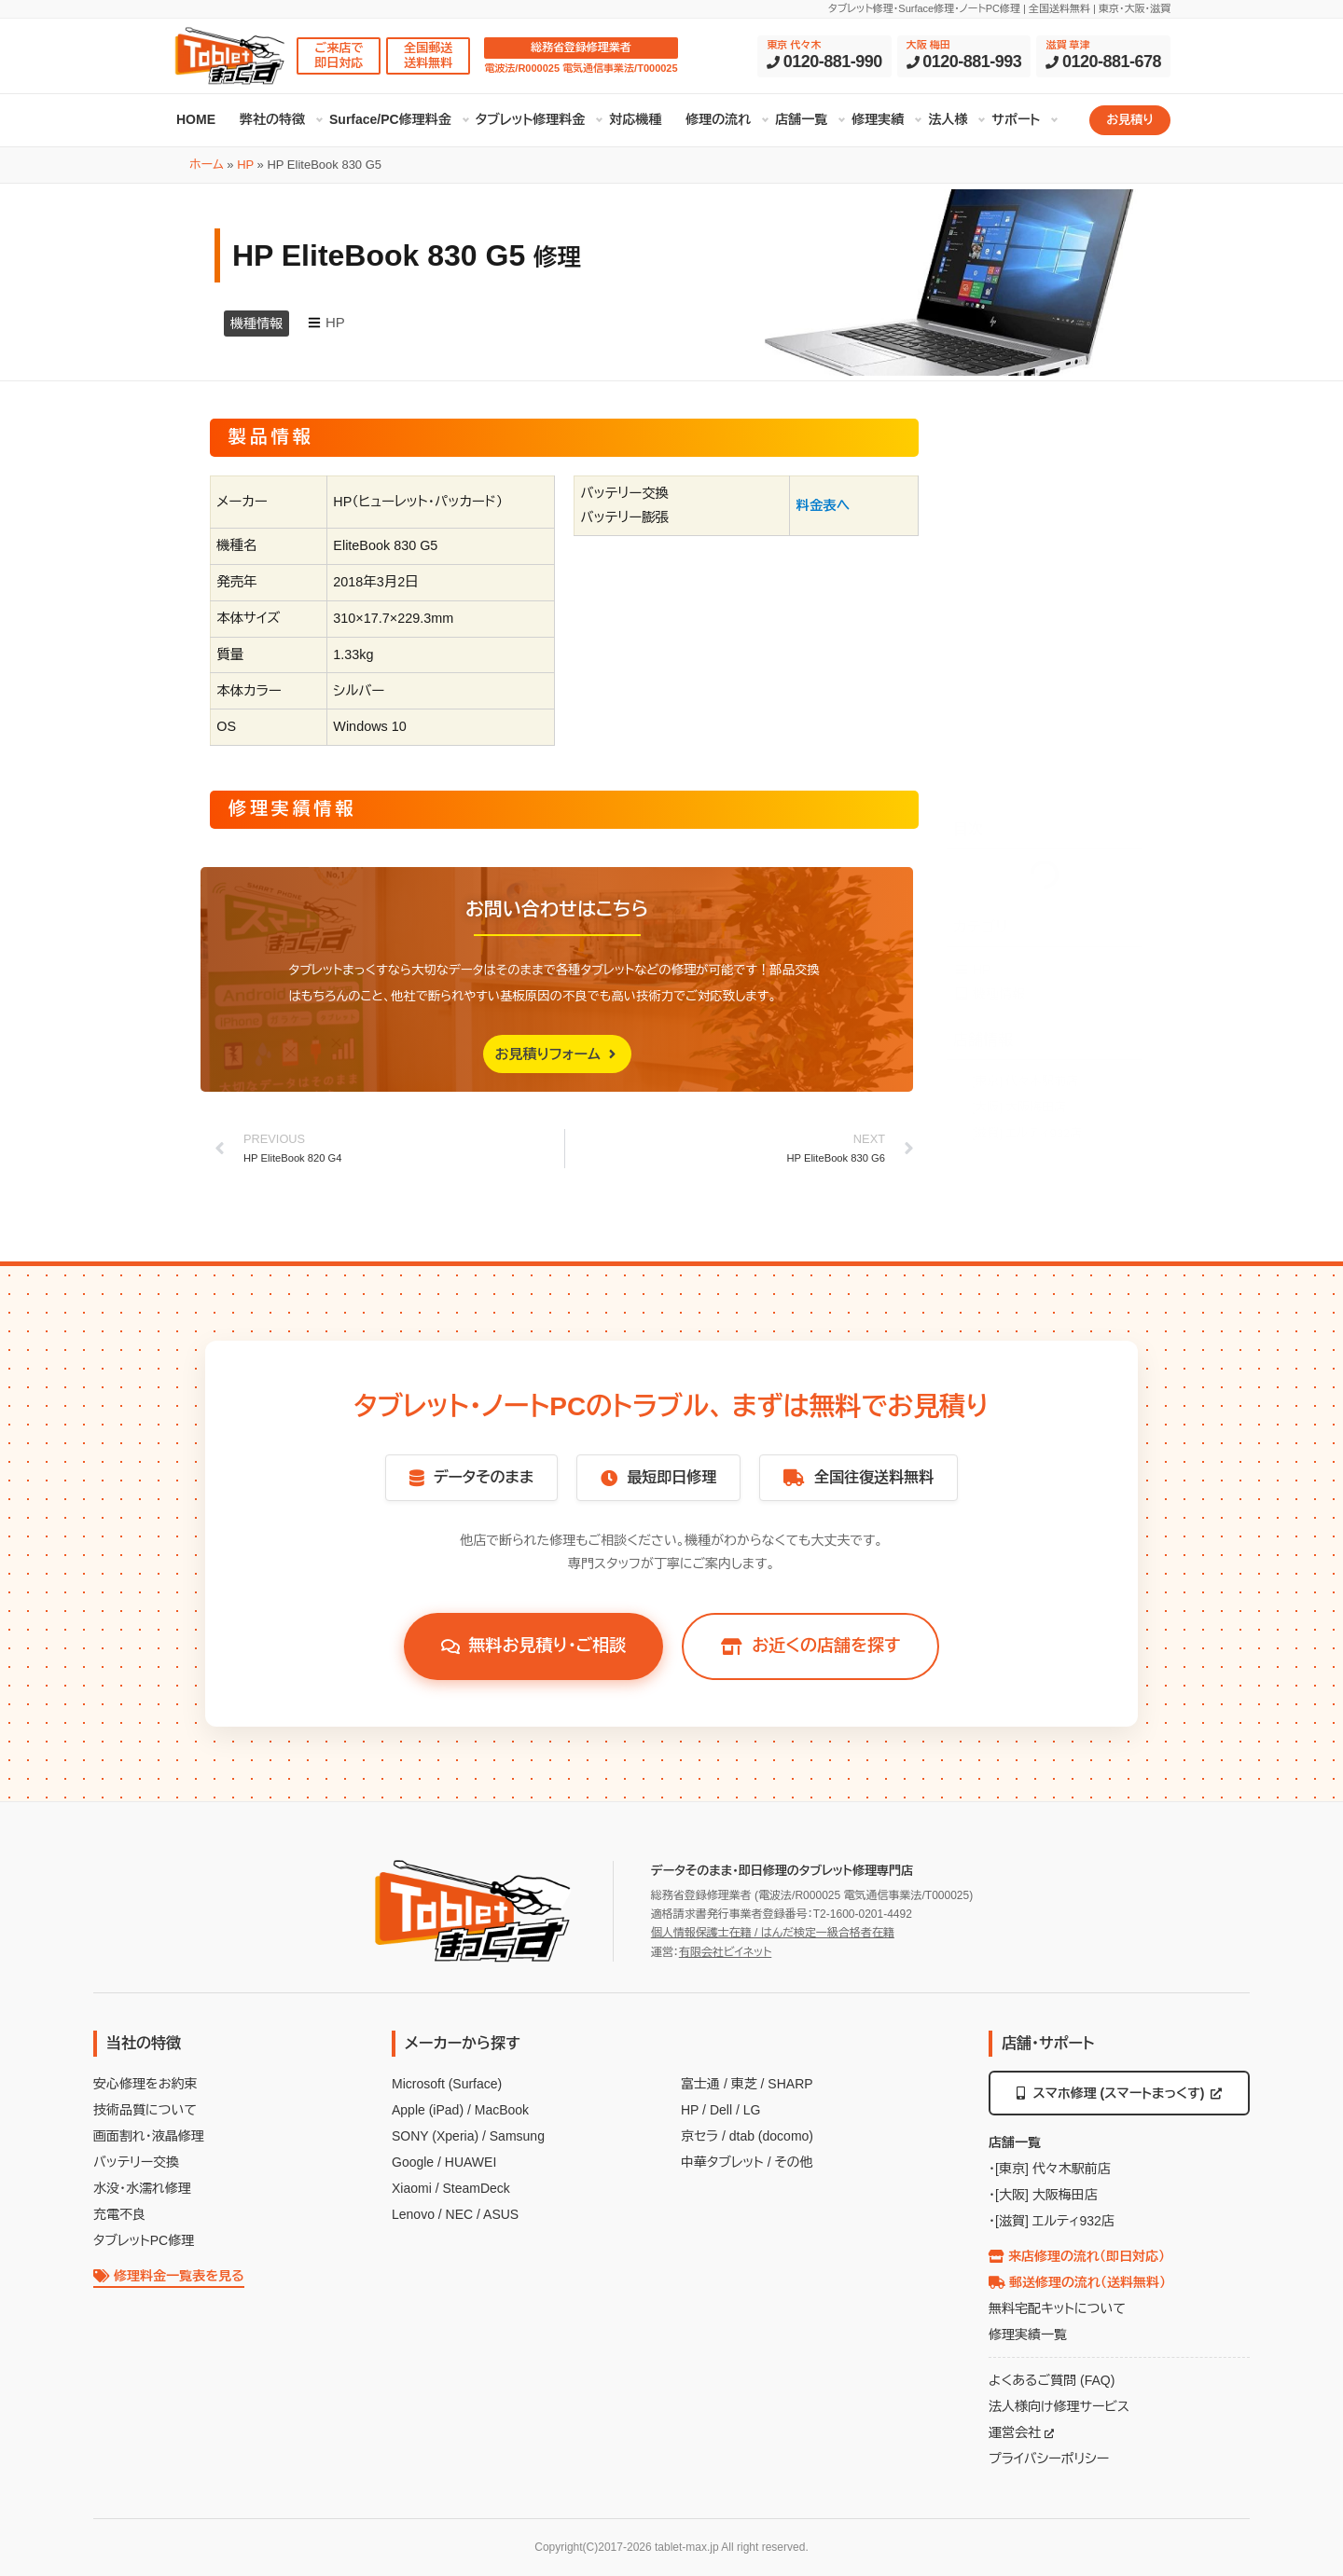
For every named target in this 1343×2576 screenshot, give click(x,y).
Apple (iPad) (428, 2109)
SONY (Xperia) (435, 2135)
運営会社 (1021, 2432)
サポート (1015, 119)
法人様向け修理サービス (1059, 2406)
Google (413, 2162)
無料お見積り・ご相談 (534, 1645)
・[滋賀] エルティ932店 (1052, 2220)
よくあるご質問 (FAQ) (1052, 2380)
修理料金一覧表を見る (168, 2275)
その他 (793, 2162)
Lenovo (413, 2214)
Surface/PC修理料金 (390, 119)
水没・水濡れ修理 (142, 2188)
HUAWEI (470, 2162)
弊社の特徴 (272, 119)
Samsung (517, 2135)
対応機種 (635, 119)
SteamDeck (475, 2188)
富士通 (700, 2083)
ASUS (501, 2214)
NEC (460, 2214)
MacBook (502, 2109)
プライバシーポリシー (1049, 2458)
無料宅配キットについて (1057, 2308)
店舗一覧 (801, 119)
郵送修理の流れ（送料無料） (1077, 2282)
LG (752, 2109)
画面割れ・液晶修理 (148, 2135)
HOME (195, 119)
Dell (721, 2109)
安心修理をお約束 (145, 2083)
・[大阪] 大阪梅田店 (1043, 2194)
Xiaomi (412, 2188)
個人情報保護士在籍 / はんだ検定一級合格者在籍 (772, 1932)
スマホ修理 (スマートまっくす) (1120, 2093)
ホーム (206, 165)
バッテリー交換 (136, 2162)
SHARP (790, 2083)
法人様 (947, 119)
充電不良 (119, 2214)
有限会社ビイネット (725, 1952)
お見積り (1130, 120)
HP (245, 165)
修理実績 (877, 119)
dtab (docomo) (771, 2135)
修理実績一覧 (1028, 2334)
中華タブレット (722, 2162)
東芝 (744, 2083)
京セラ (699, 2135)
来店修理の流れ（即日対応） (1077, 2256)
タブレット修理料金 (531, 119)
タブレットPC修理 (143, 2240)
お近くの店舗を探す (810, 1645)
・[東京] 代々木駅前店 (1050, 2168)
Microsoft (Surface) (447, 2083)
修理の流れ (718, 119)
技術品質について (145, 2109)
